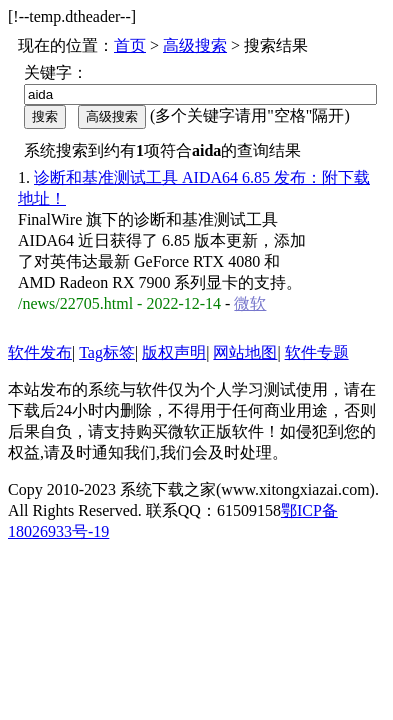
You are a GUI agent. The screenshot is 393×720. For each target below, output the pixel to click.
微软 (250, 303)
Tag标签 (107, 352)
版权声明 (174, 352)
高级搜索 (195, 45)
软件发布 (40, 352)
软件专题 (317, 352)
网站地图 (245, 352)
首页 (130, 45)
